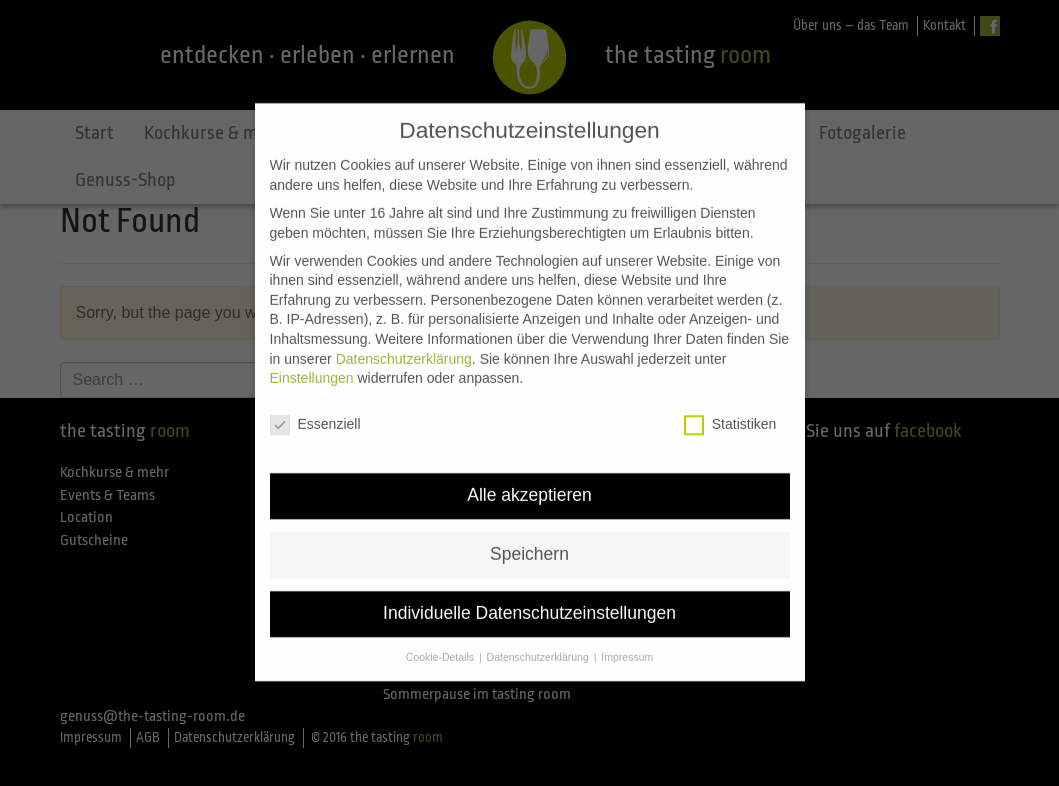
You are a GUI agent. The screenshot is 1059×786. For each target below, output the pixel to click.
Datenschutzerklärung (404, 340)
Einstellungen (312, 359)
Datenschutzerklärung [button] (539, 638)
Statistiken (730, 405)
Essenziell (315, 405)
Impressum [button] (627, 638)
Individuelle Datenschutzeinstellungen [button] (529, 594)
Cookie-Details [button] (441, 638)
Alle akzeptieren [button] (529, 476)
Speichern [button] (529, 535)
